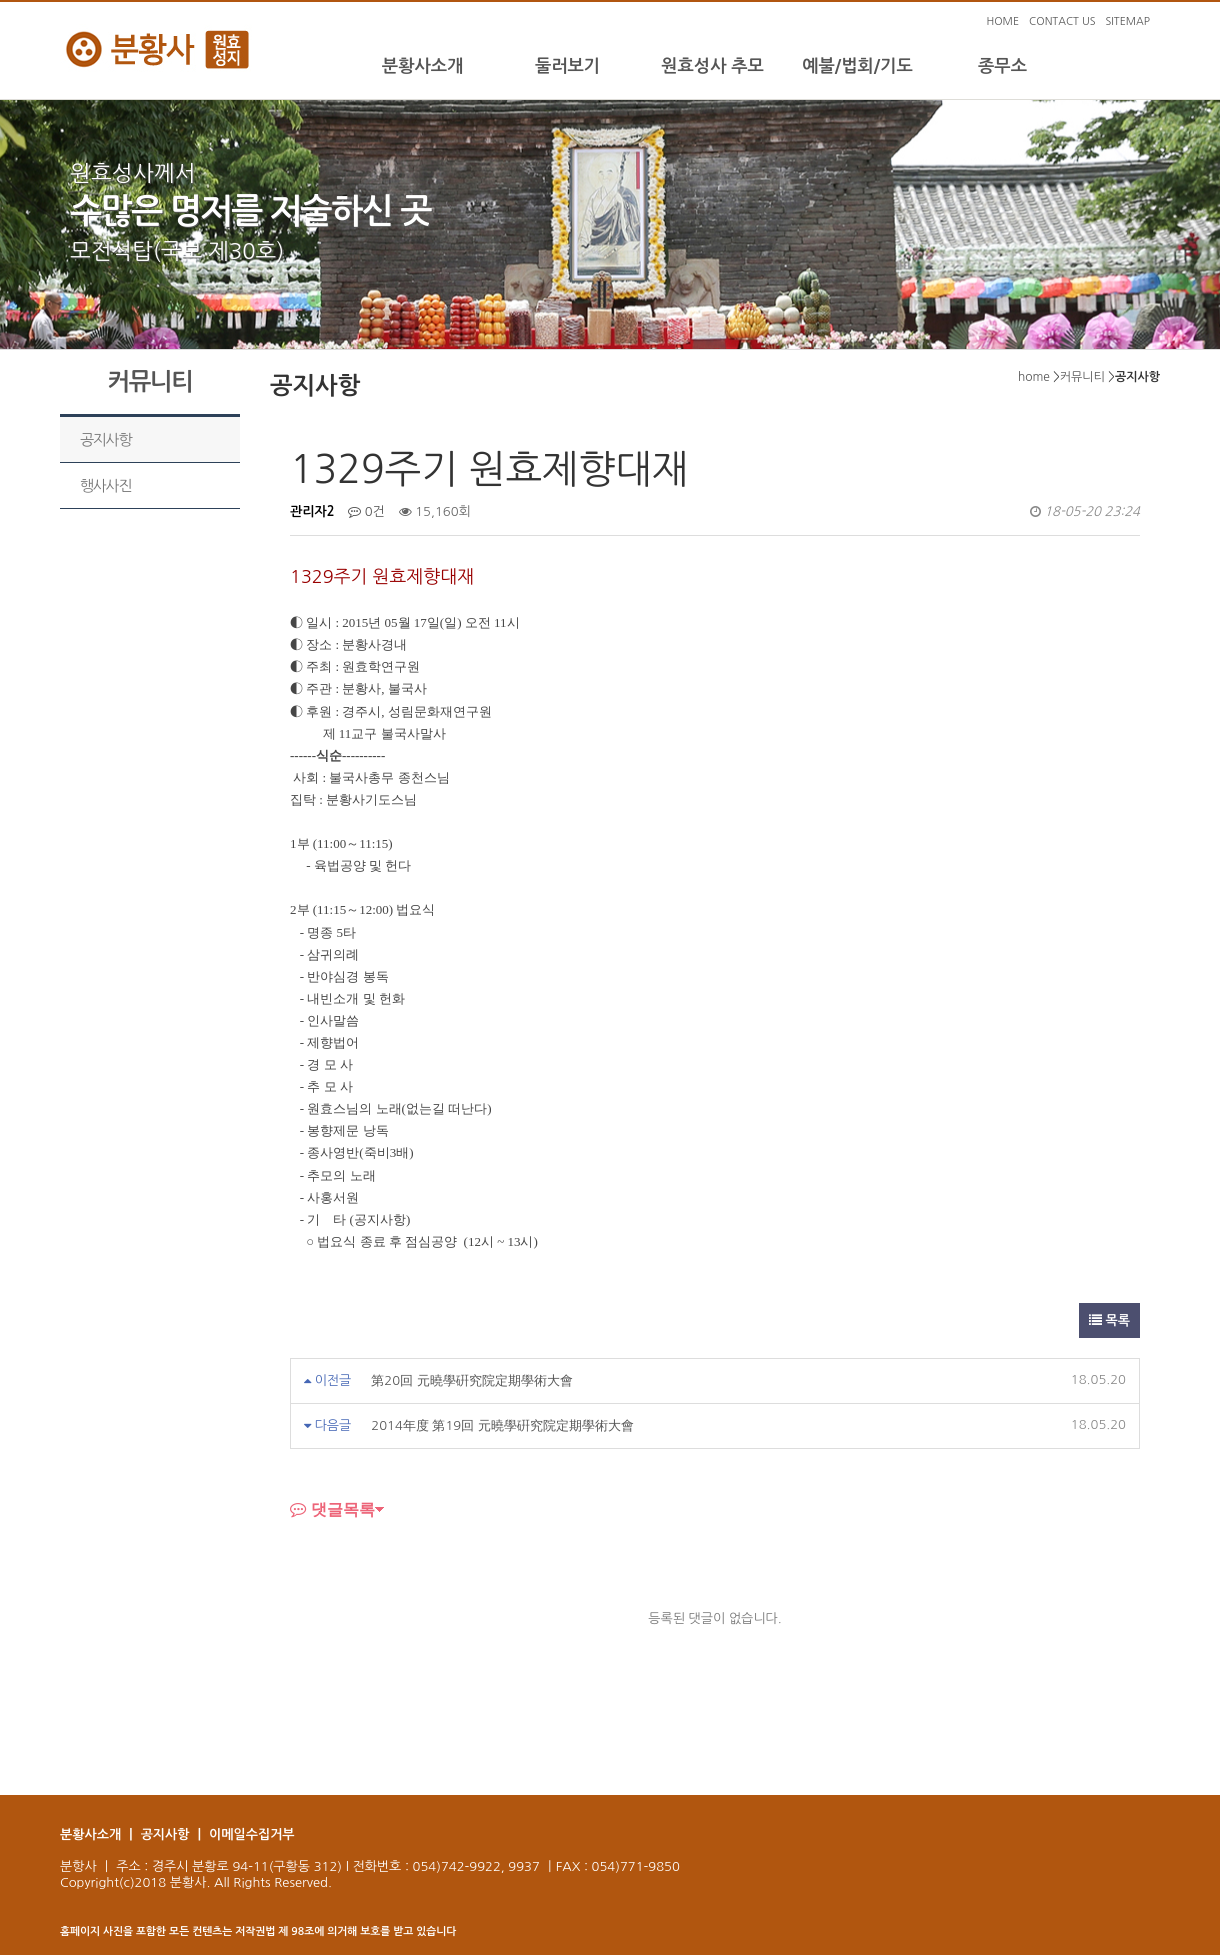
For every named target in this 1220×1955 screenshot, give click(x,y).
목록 (1109, 1320)
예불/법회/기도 (857, 66)
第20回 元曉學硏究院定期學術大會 (471, 1380)
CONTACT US (1062, 21)
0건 (366, 511)
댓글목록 (332, 1509)
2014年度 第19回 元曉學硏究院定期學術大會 (502, 1425)
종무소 (1002, 66)
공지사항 (105, 439)
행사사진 (105, 485)
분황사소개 (422, 66)
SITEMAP (1127, 21)
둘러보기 (567, 66)
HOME (1002, 21)
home (1034, 377)
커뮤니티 (1082, 377)
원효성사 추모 (712, 66)
